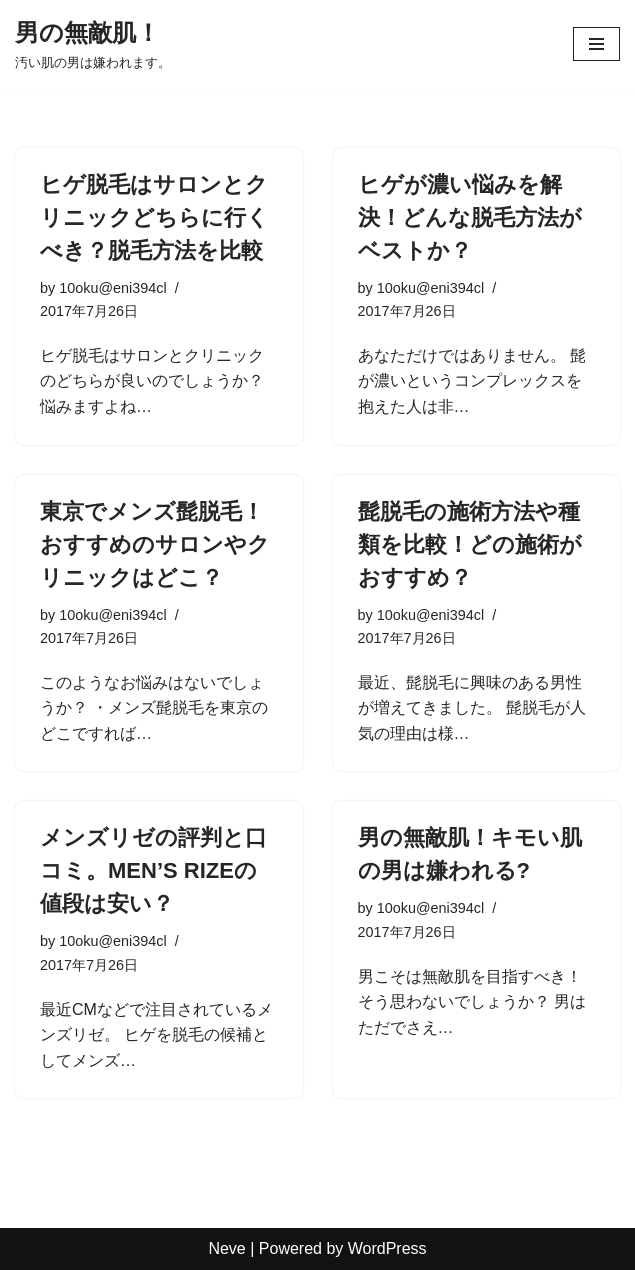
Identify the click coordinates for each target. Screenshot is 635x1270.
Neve (226, 1248)
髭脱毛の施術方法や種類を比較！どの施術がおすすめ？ (470, 544)
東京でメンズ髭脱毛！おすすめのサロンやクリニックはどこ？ (155, 544)
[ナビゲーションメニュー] (596, 44)
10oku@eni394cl (112, 288)
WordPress (387, 1248)
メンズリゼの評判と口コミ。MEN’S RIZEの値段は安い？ (153, 870)
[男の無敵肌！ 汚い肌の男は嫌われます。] (93, 44)
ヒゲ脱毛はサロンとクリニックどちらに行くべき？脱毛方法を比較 (154, 217)
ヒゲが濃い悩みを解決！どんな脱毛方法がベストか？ (470, 217)
